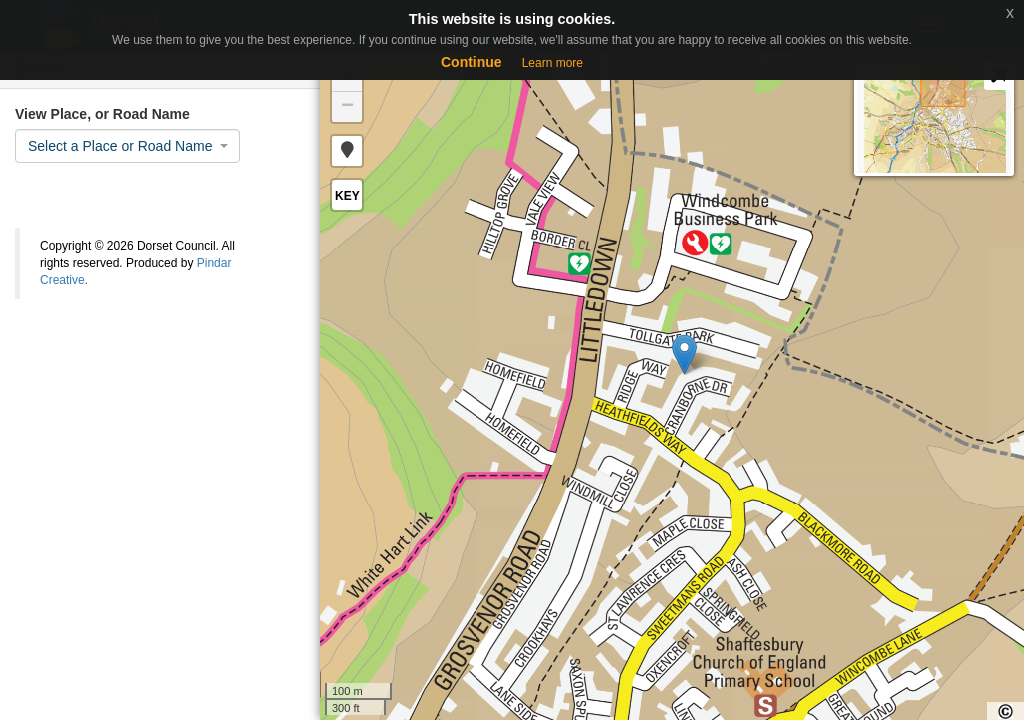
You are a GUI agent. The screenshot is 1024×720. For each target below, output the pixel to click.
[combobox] (127, 146)
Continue (471, 62)
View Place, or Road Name (102, 114)
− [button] (347, 107)
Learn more (552, 63)
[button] (347, 151)
